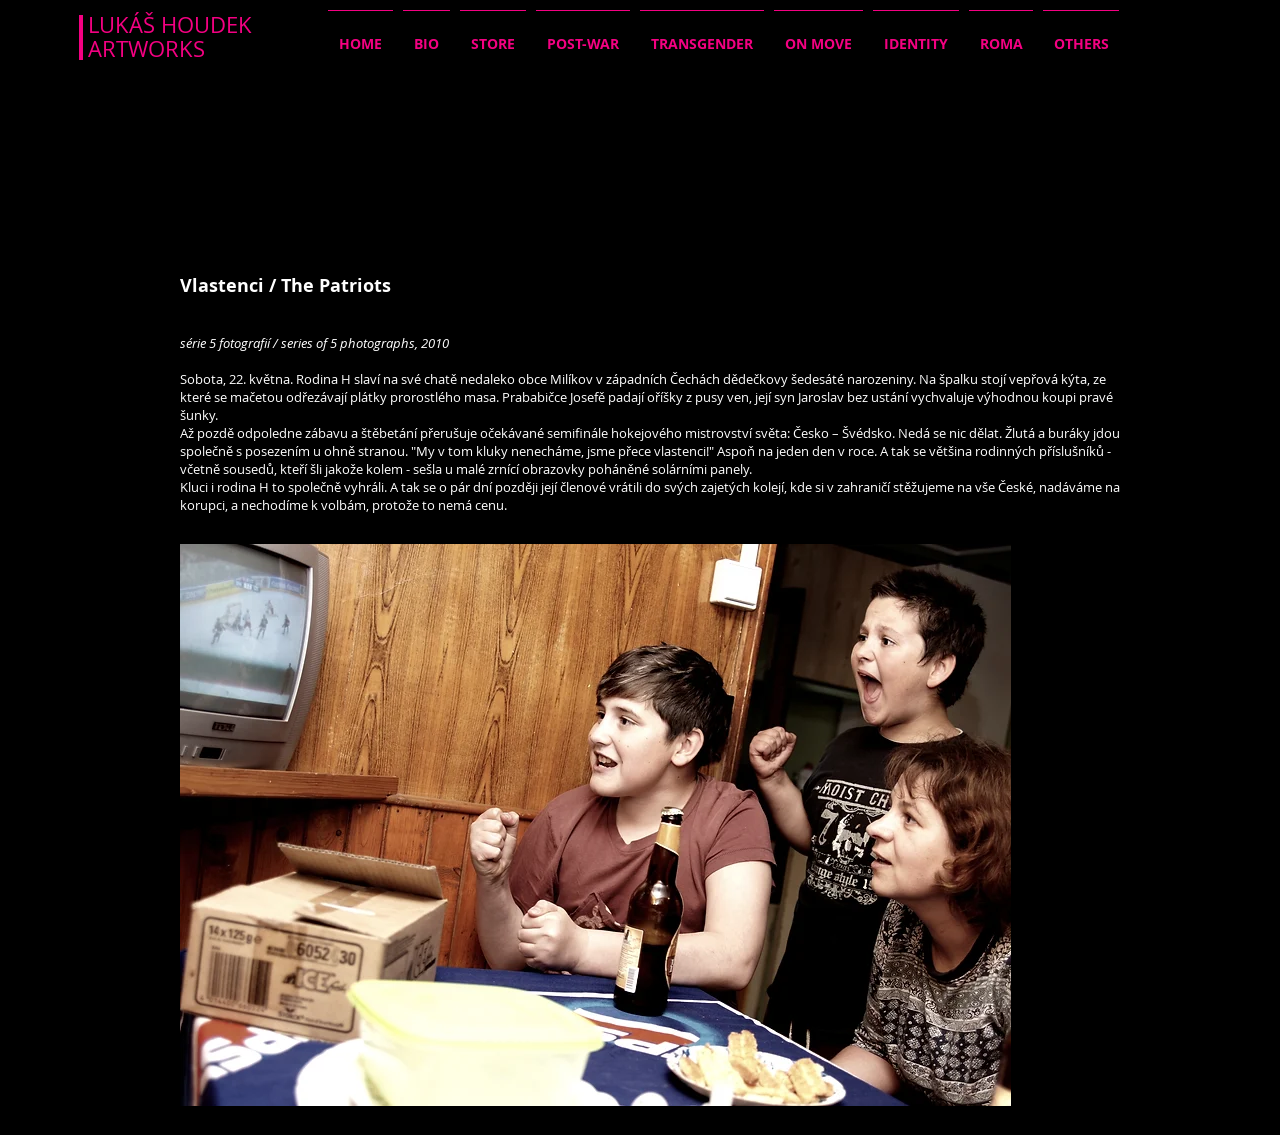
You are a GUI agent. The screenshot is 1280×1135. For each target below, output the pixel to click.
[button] (595, 825)
